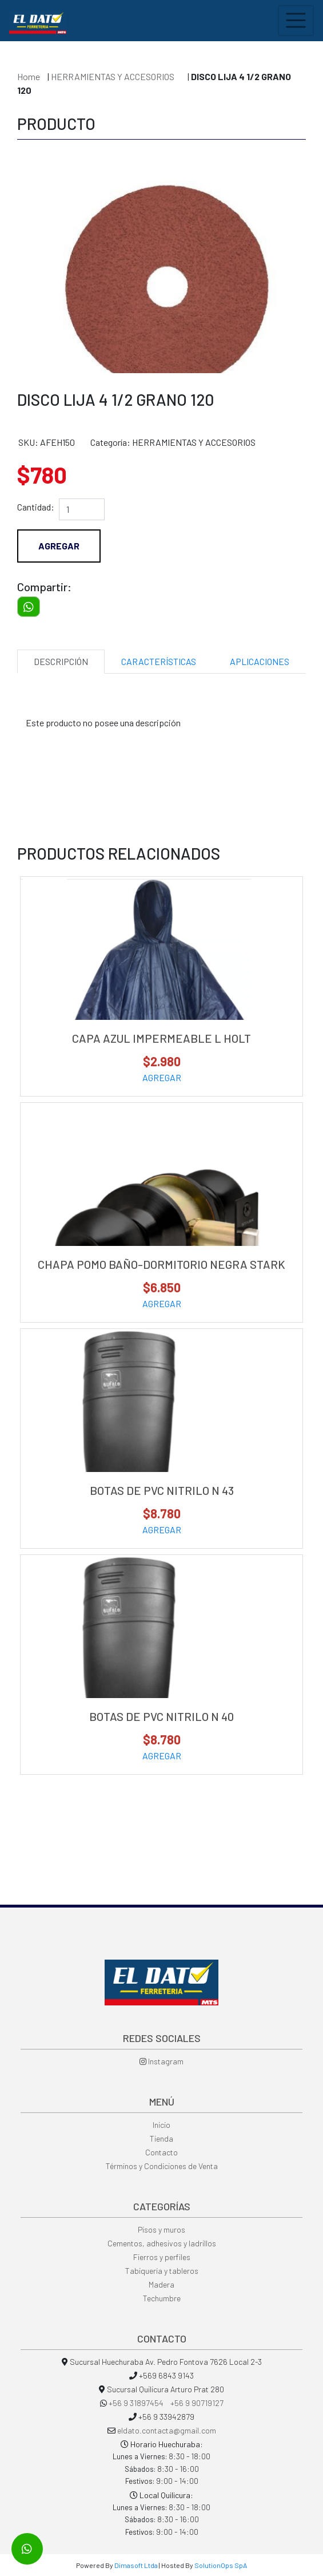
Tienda (161, 2138)
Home (28, 76)
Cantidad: (35, 506)
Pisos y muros (161, 2229)
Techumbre (162, 2298)
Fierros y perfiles (161, 2257)
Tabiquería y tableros (161, 2271)
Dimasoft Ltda (136, 2565)
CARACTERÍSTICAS (158, 661)
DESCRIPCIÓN (61, 661)
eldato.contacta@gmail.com (166, 2430)
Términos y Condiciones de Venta (162, 2166)
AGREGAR (161, 1077)
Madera (161, 2284)
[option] (161, 258)
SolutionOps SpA (220, 2565)
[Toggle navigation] (296, 20)
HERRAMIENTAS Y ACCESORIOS (113, 76)
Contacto (161, 2152)
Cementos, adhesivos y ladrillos (161, 2243)
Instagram (161, 2061)
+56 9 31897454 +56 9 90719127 (166, 2403)
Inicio (161, 2125)
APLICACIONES (259, 661)
